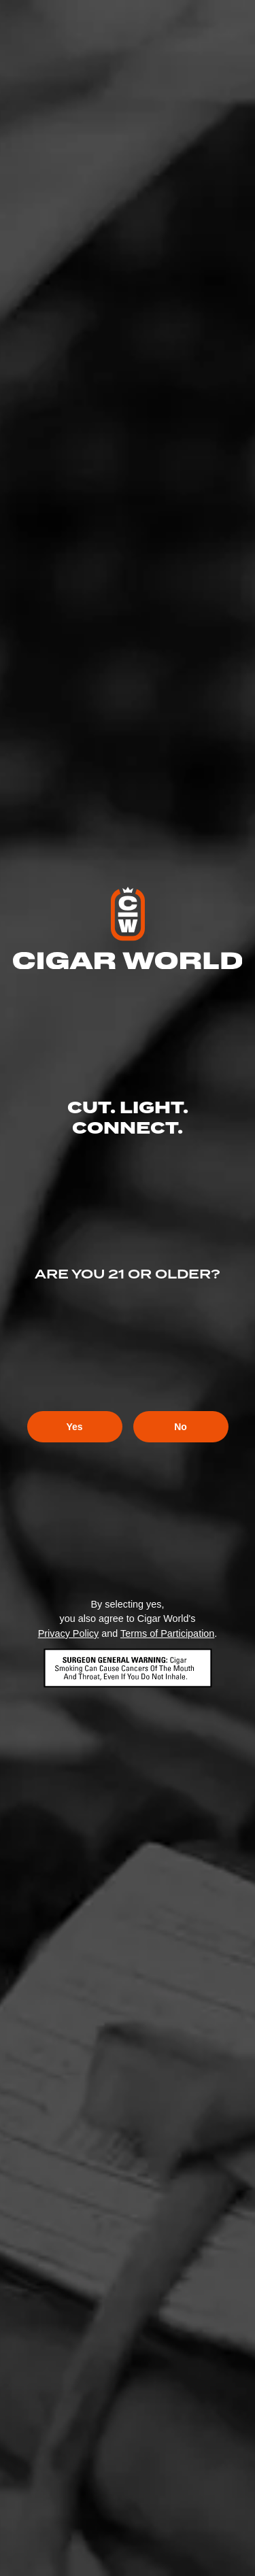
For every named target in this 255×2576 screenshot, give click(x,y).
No (180, 1426)
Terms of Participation (167, 1633)
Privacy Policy (68, 1633)
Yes (74, 1426)
